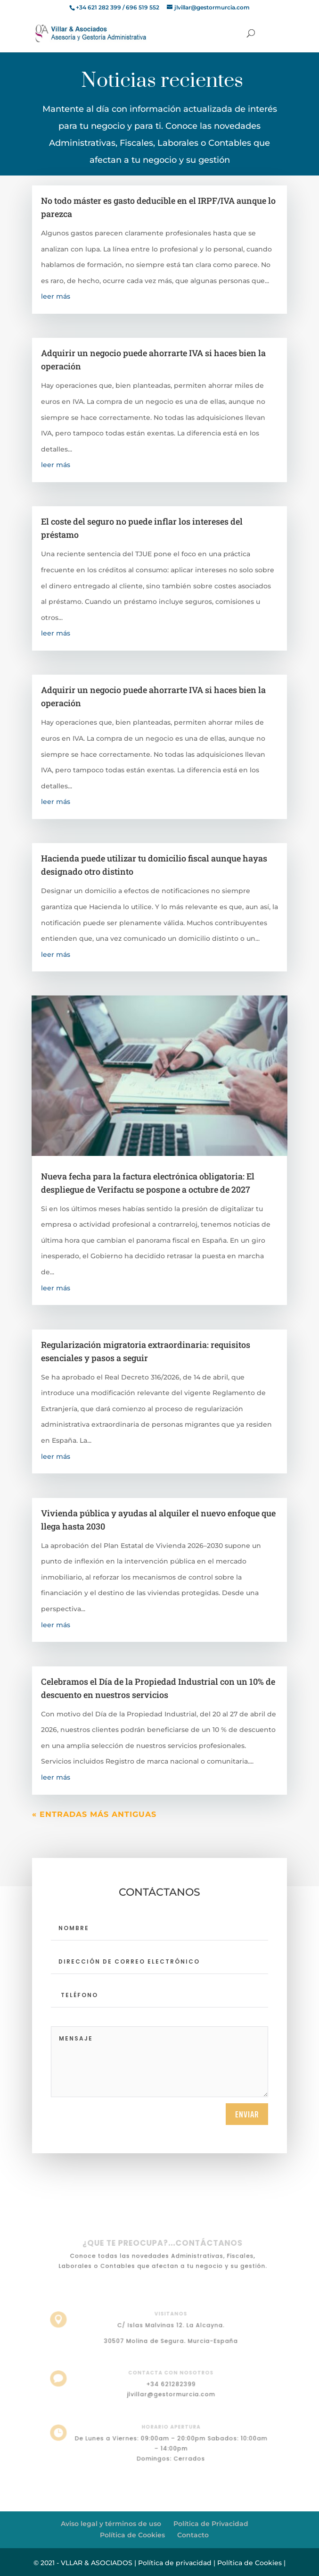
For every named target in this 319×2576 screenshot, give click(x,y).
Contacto (193, 2535)
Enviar (247, 2114)
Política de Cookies (132, 2535)
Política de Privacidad (210, 2523)
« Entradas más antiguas (94, 1814)
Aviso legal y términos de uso (111, 2523)
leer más (55, 296)
